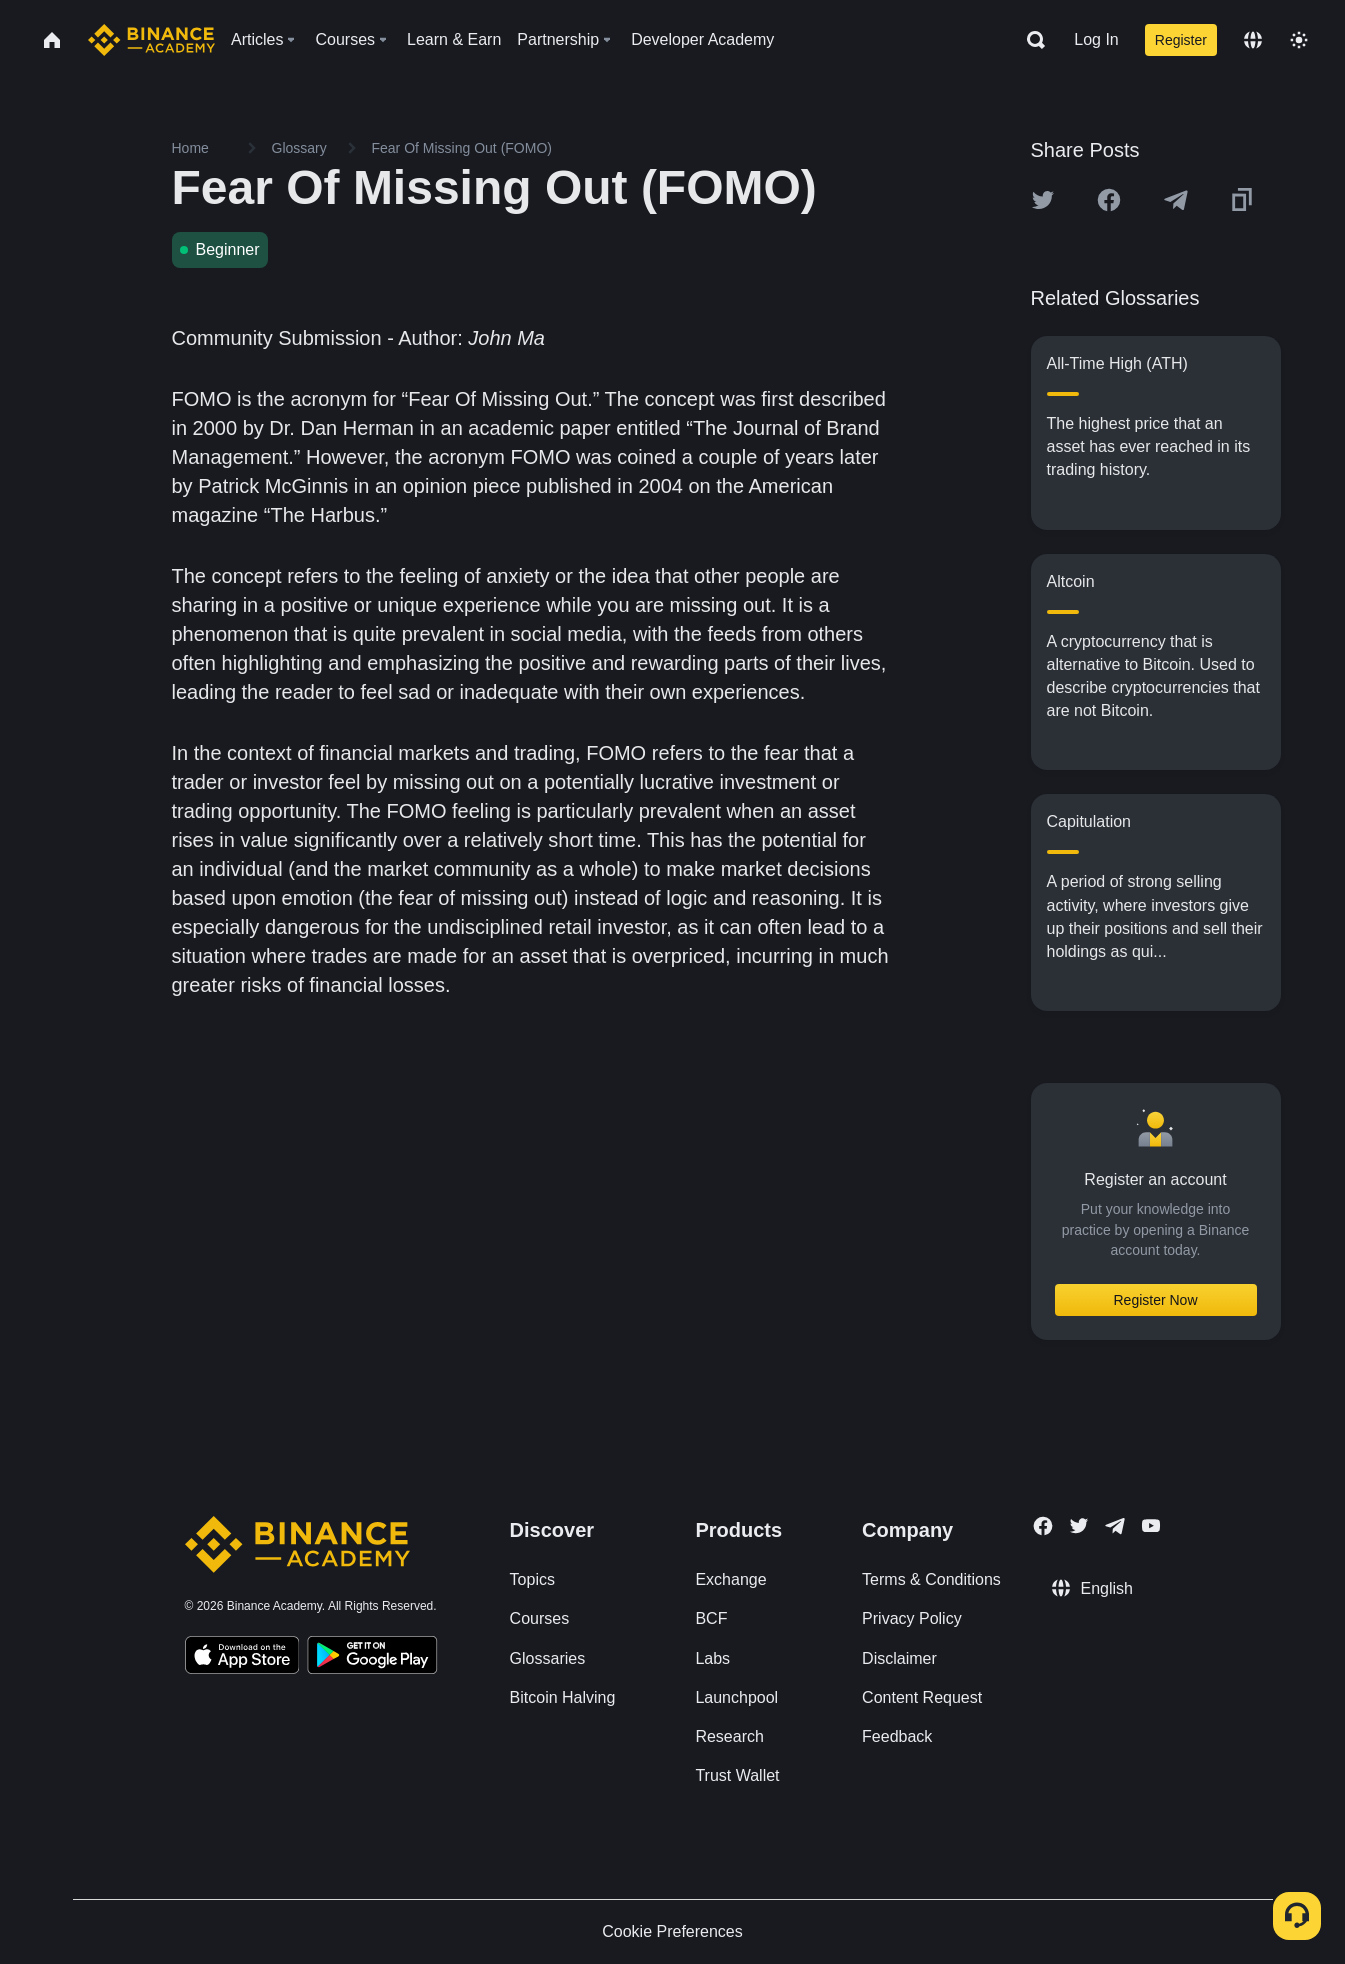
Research (729, 1736)
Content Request (922, 1697)
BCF (711, 1618)
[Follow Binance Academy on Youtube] (1151, 1525)
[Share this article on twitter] (1043, 200)
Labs (712, 1658)
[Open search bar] (1030, 40)
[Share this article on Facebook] (1109, 200)
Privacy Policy (912, 1618)
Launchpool (736, 1697)
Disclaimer (899, 1658)
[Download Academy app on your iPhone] (242, 1658)
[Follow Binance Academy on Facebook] (1043, 1526)
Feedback (897, 1736)
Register (1181, 40)
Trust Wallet (737, 1775)
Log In (1096, 39)
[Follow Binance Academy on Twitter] (1079, 1526)
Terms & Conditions (931, 1579)
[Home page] (151, 40)
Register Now (1155, 1300)
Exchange (730, 1579)
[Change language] (1253, 40)
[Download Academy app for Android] (372, 1658)
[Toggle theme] (1299, 40)
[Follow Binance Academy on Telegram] (1115, 1526)
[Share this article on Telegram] (1176, 200)
